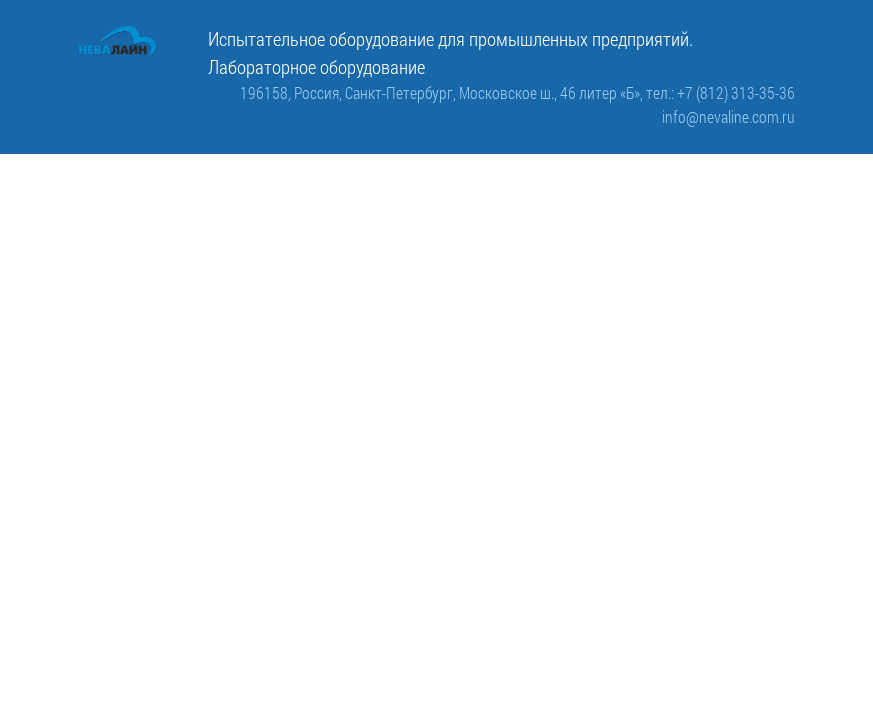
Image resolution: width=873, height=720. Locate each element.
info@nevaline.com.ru (728, 116)
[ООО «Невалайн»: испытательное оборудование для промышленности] (118, 42)
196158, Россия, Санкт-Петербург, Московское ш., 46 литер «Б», (443, 92)
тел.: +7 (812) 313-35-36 (720, 92)
